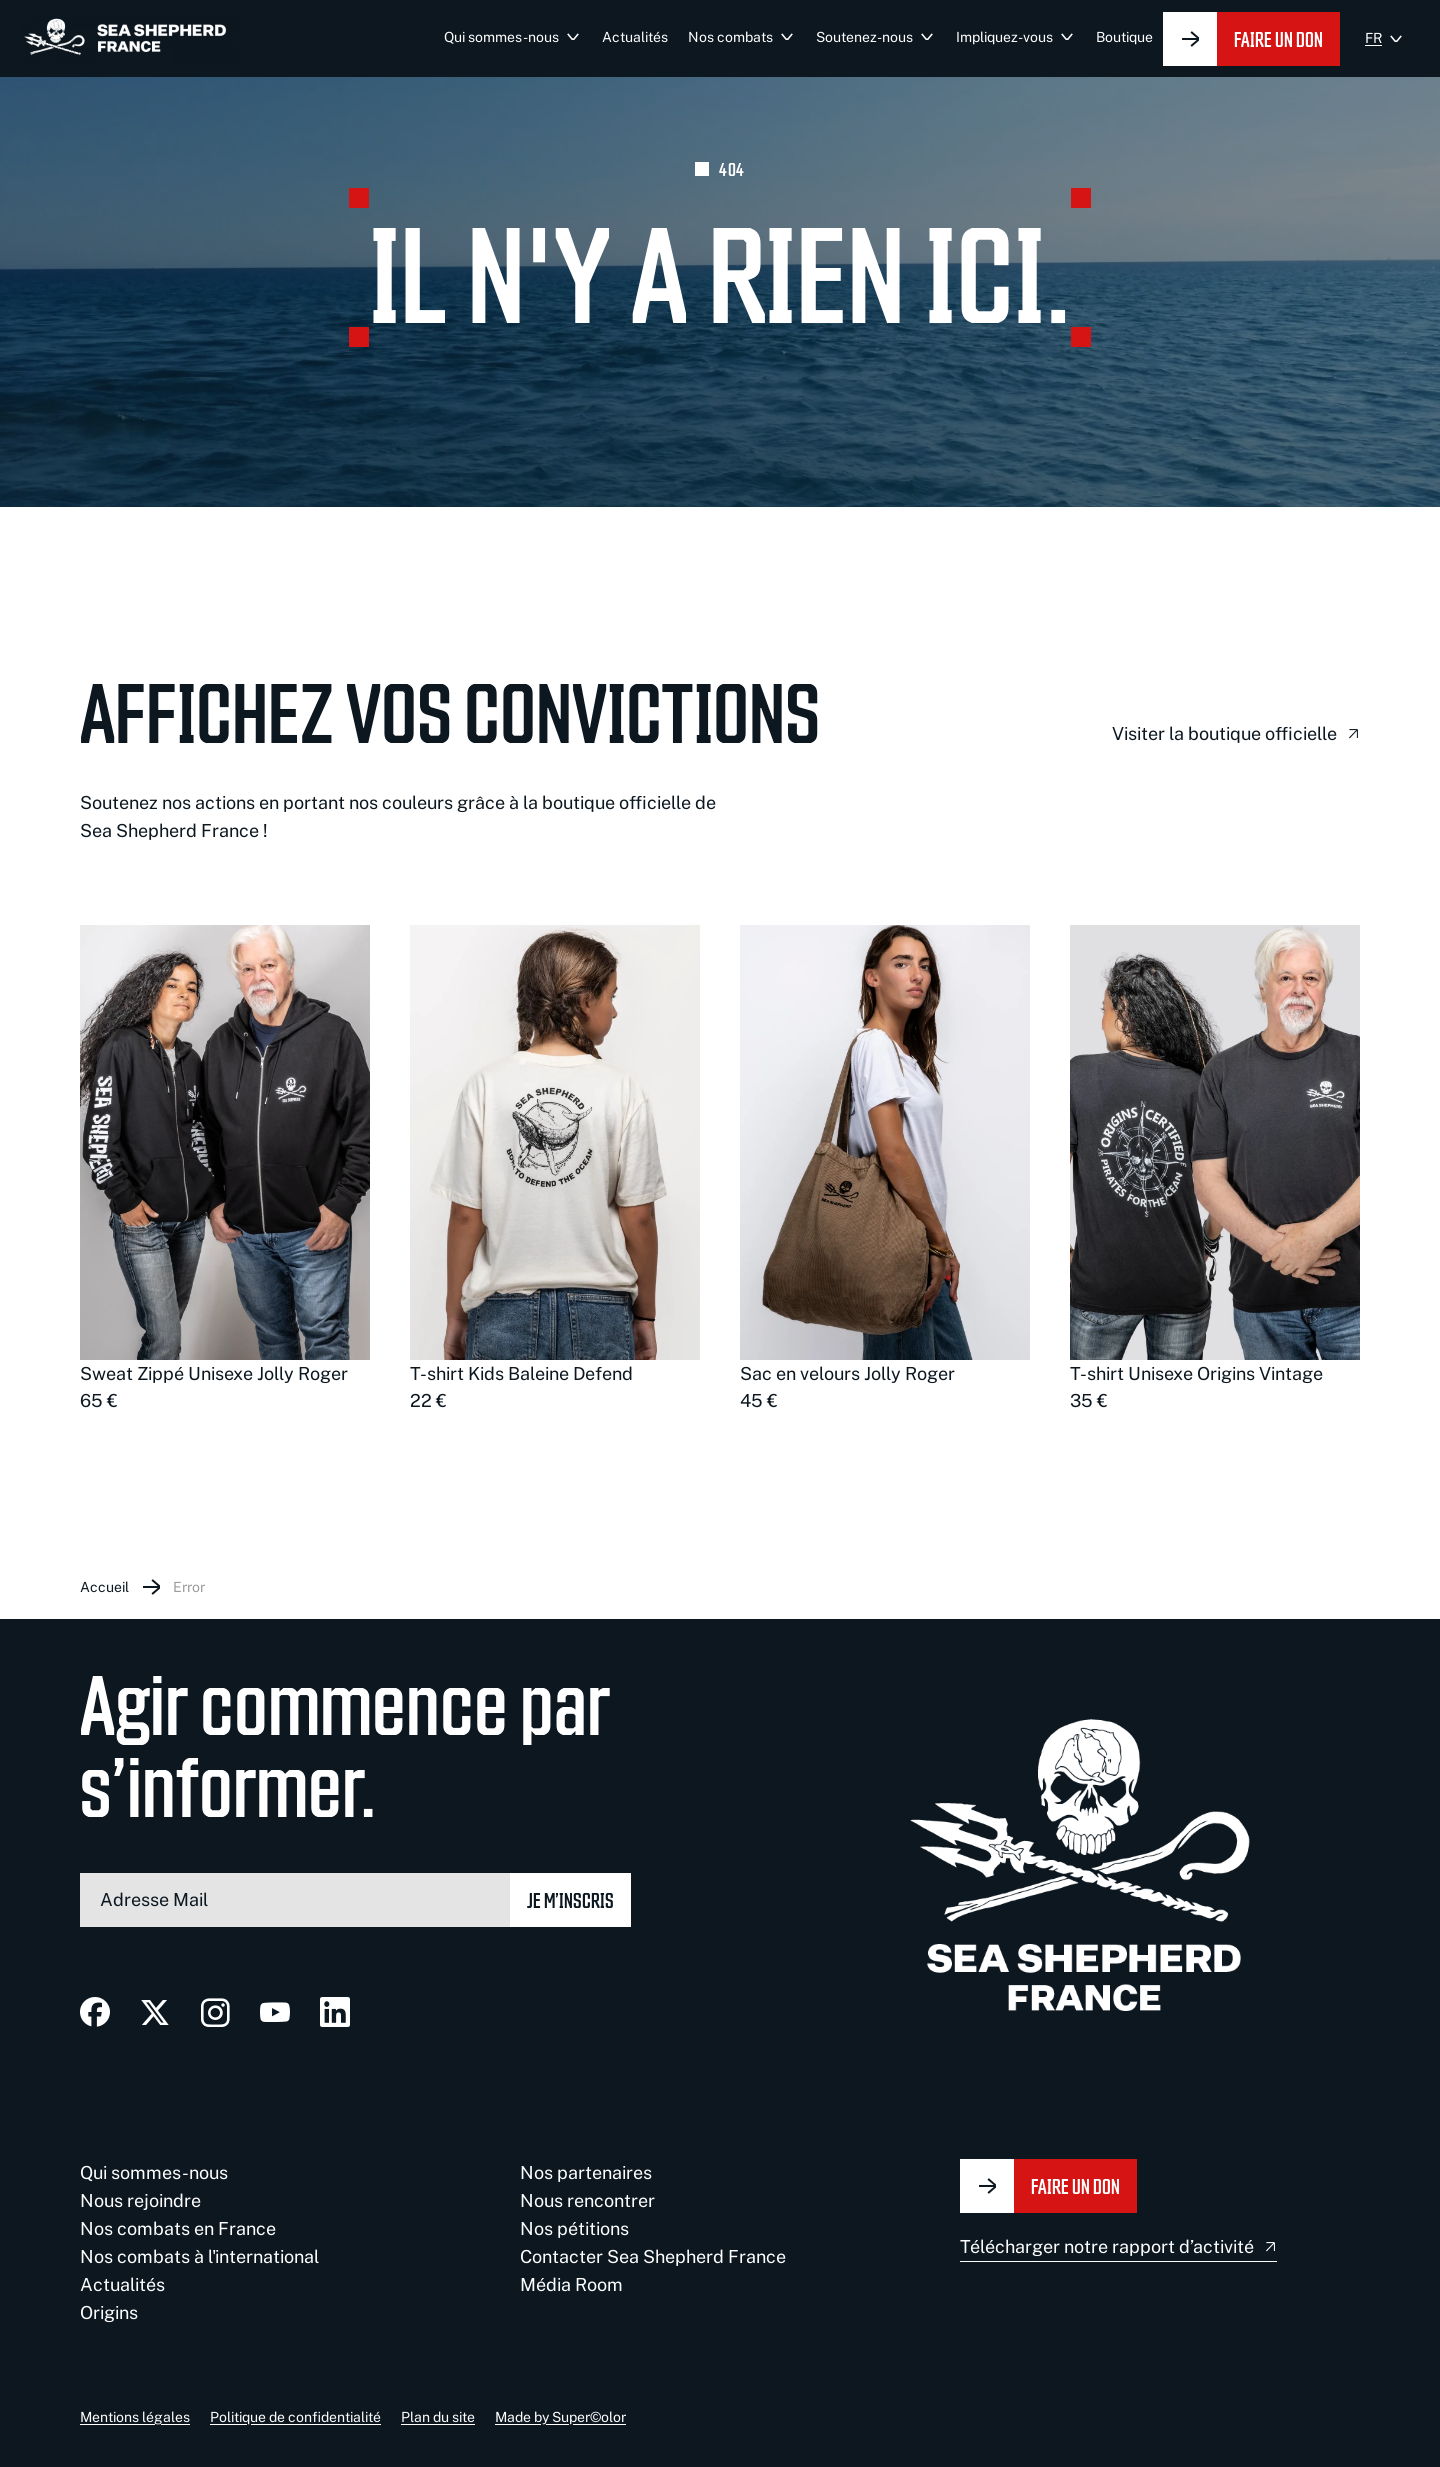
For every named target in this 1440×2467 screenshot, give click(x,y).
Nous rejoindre (140, 2200)
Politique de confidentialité (295, 2417)
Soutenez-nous (864, 37)
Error (189, 1587)
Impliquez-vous (1004, 37)
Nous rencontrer (587, 2200)
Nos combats (730, 37)
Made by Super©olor (560, 2417)
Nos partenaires (586, 2172)
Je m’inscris (570, 1899)
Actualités (635, 37)
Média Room (571, 2284)
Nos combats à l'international (199, 2256)
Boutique (1124, 37)
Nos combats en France (178, 2228)
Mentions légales (135, 2417)
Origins (109, 2312)
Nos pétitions (574, 2228)
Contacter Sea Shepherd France (653, 2256)
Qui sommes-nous (501, 37)
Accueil (104, 1587)
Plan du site (438, 2417)
